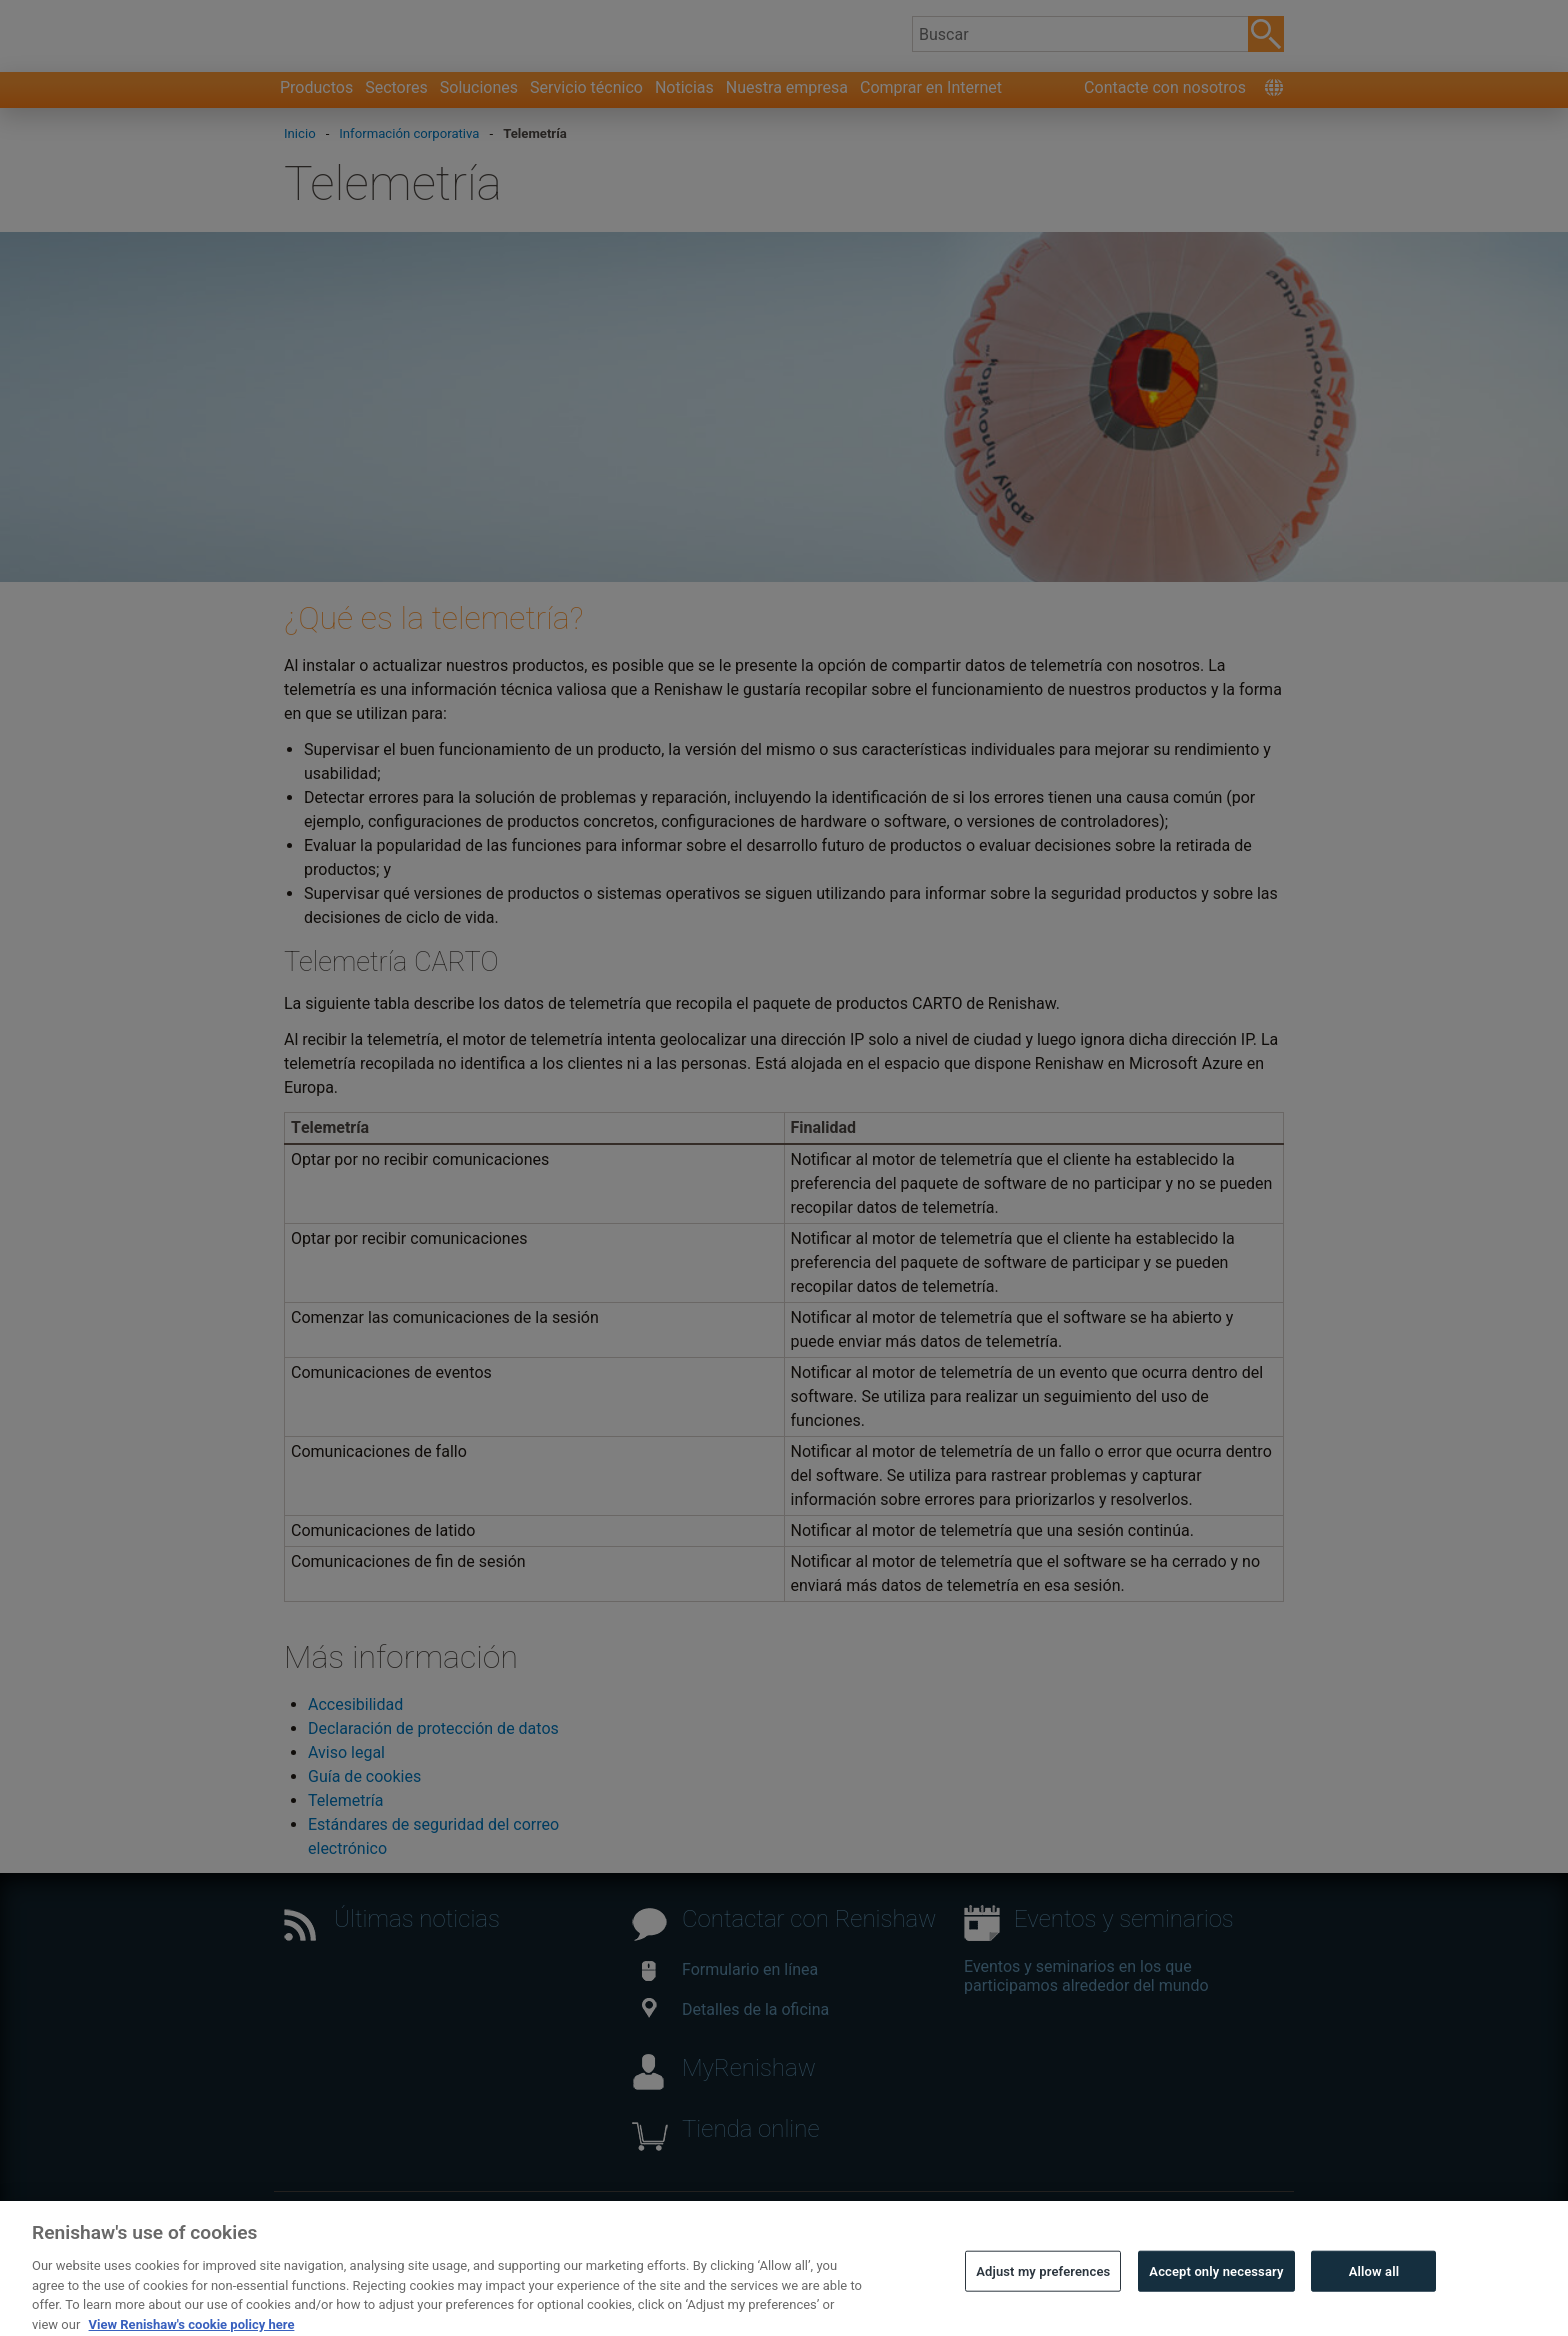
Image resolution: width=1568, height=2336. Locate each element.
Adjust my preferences (1043, 2307)
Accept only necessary (1216, 2307)
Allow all (1374, 2307)
